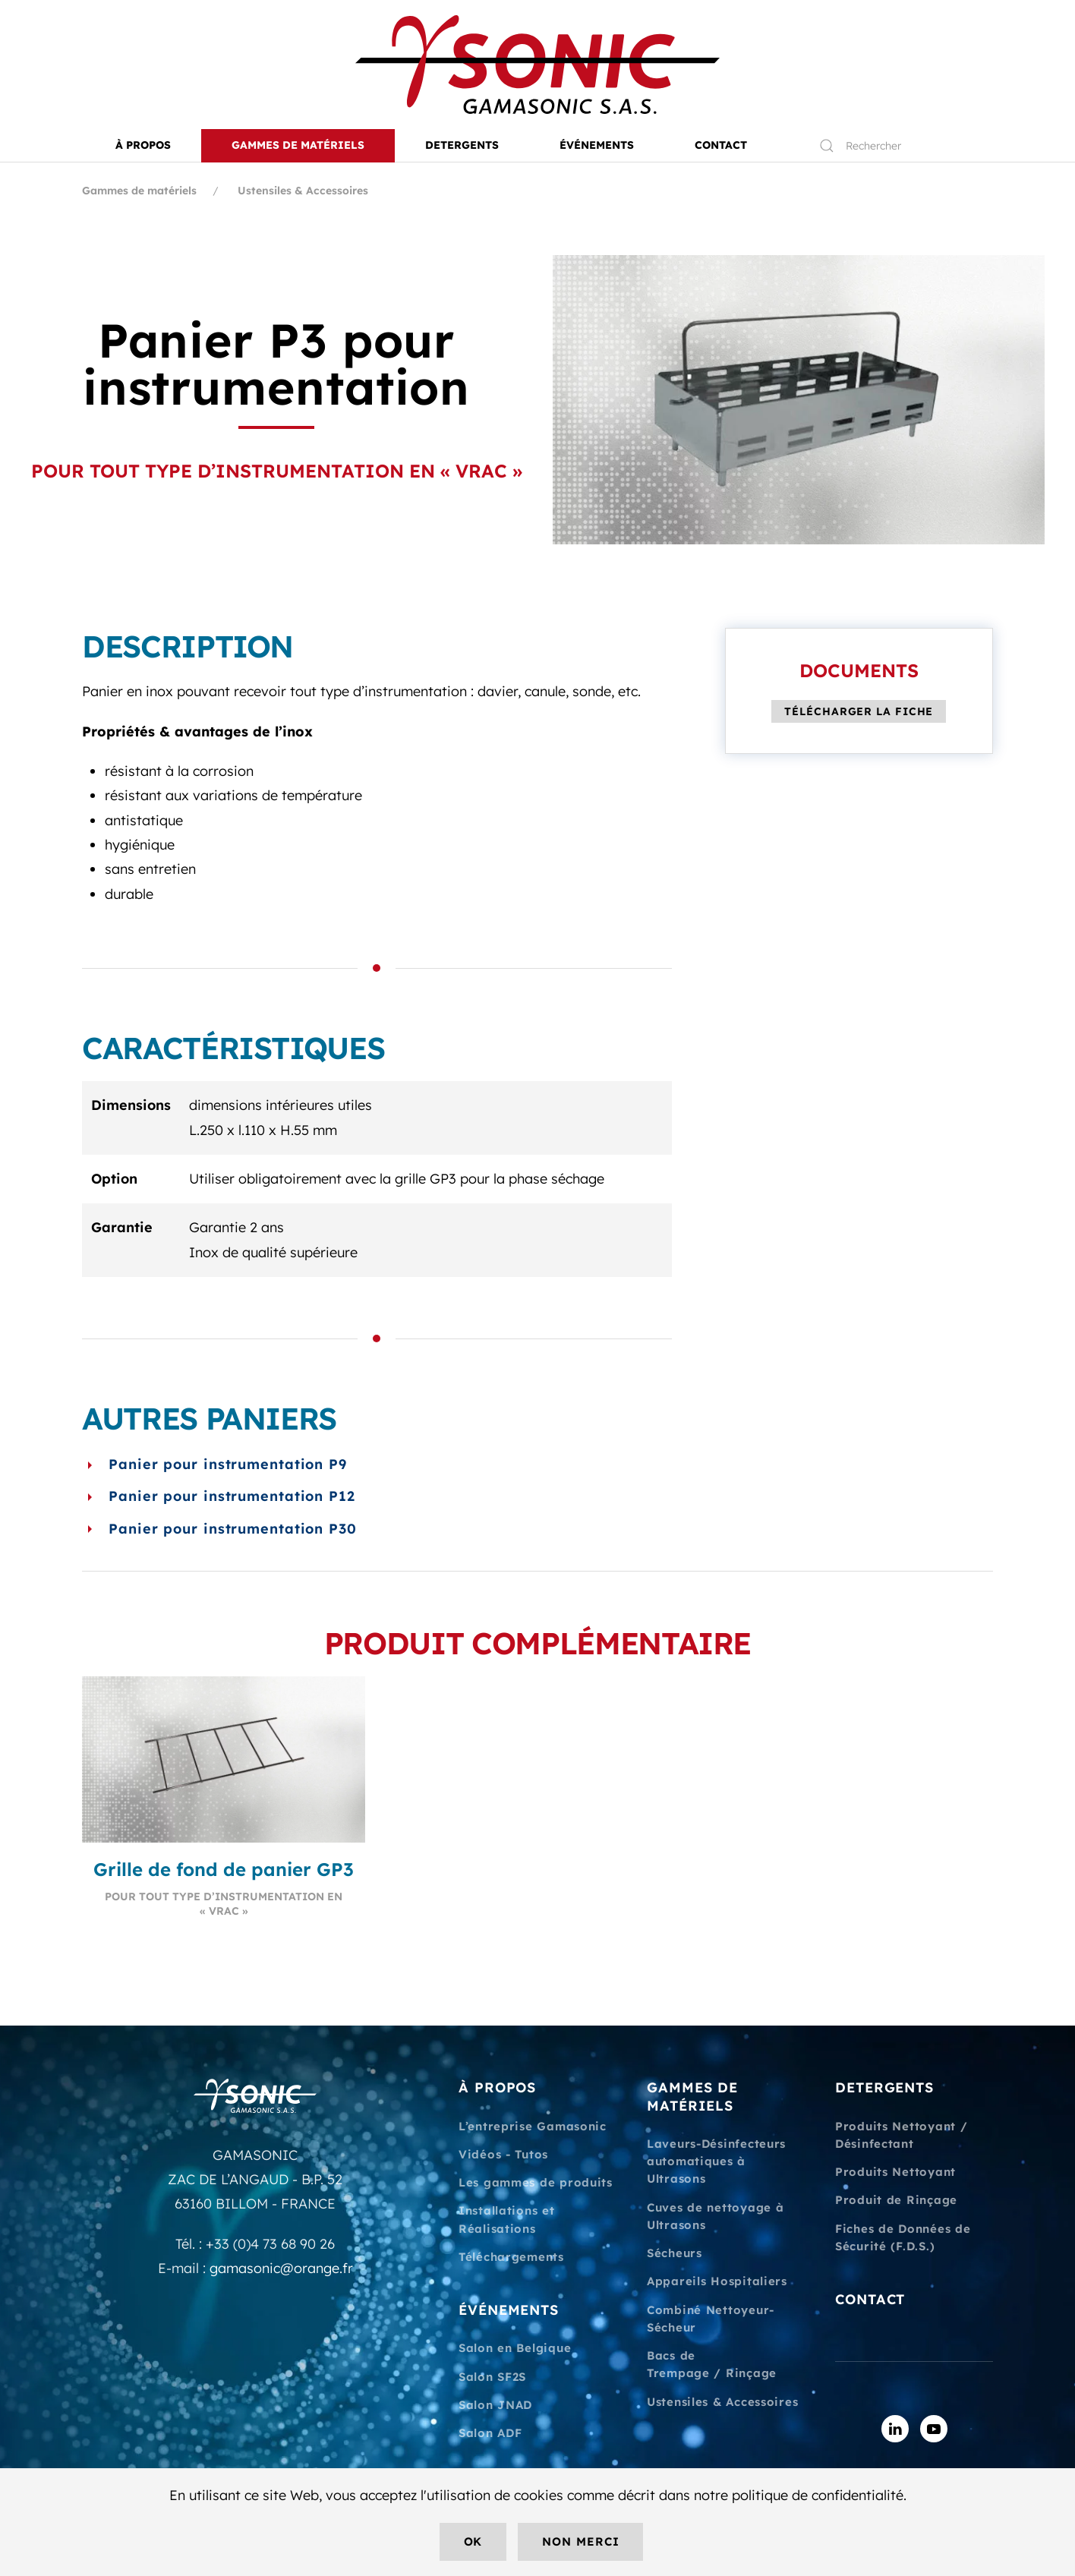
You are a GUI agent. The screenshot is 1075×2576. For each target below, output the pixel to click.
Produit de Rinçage (896, 2200)
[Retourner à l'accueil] (537, 64)
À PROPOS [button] (143, 145)
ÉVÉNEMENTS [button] (597, 145)
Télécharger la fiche (858, 711)
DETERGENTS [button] (462, 145)
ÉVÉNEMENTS (509, 2310)
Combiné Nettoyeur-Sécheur (710, 2319)
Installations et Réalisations (507, 2219)
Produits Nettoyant (895, 2172)
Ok (473, 2541)
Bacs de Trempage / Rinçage (712, 2364)
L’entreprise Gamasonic (533, 2126)
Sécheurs (674, 2253)
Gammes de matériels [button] (298, 145)
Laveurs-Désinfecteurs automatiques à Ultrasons (716, 2161)
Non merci (580, 2541)
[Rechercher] (899, 146)
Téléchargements (511, 2257)
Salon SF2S (492, 2376)
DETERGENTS (884, 2087)
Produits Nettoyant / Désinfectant (901, 2135)
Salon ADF (490, 2433)
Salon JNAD (495, 2405)
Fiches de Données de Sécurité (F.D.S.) (902, 2237)
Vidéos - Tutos (503, 2154)
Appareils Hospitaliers (717, 2281)
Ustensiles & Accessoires (722, 2402)
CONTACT (721, 145)
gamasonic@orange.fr (281, 2268)
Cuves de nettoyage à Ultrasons (715, 2216)
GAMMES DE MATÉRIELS (692, 2096)
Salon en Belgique (515, 2348)
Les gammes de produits (536, 2182)
